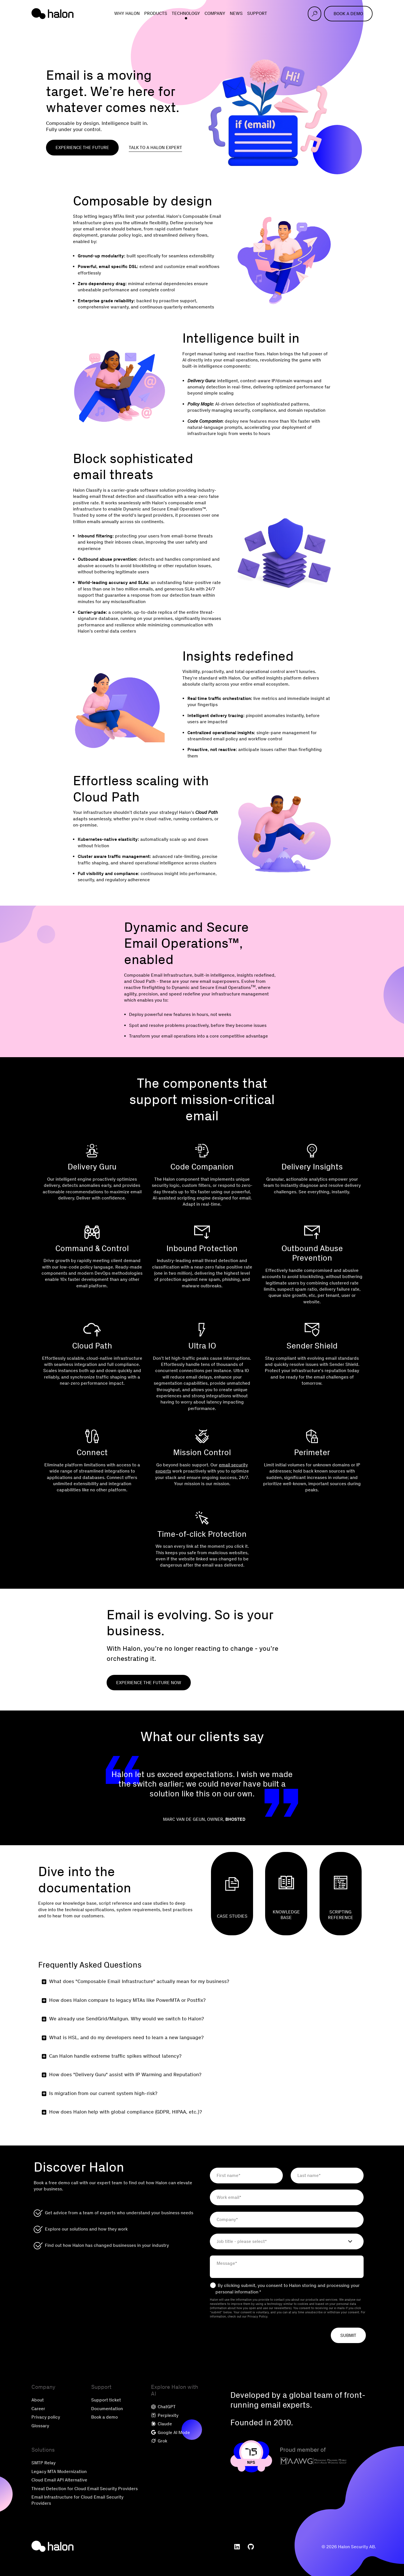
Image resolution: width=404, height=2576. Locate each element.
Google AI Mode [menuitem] (170, 2432)
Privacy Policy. (257, 2316)
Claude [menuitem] (161, 2423)
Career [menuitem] (38, 2408)
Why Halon (127, 13)
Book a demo (348, 13)
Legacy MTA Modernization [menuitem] (59, 2471)
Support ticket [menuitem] (106, 2400)
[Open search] (314, 13)
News (236, 13)
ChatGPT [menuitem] (163, 2406)
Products (155, 13)
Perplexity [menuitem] (164, 2415)
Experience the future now (148, 1682)
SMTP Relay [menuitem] (43, 2462)
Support (257, 13)
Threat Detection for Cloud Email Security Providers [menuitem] (84, 2488)
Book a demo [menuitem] (104, 2417)
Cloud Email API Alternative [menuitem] (59, 2480)
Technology (186, 13)
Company (215, 13)
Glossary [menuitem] (40, 2425)
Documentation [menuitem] (107, 2408)
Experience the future (82, 147)
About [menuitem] (37, 2400)
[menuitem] (237, 2547)
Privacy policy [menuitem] (45, 2417)
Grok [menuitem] (159, 2441)
